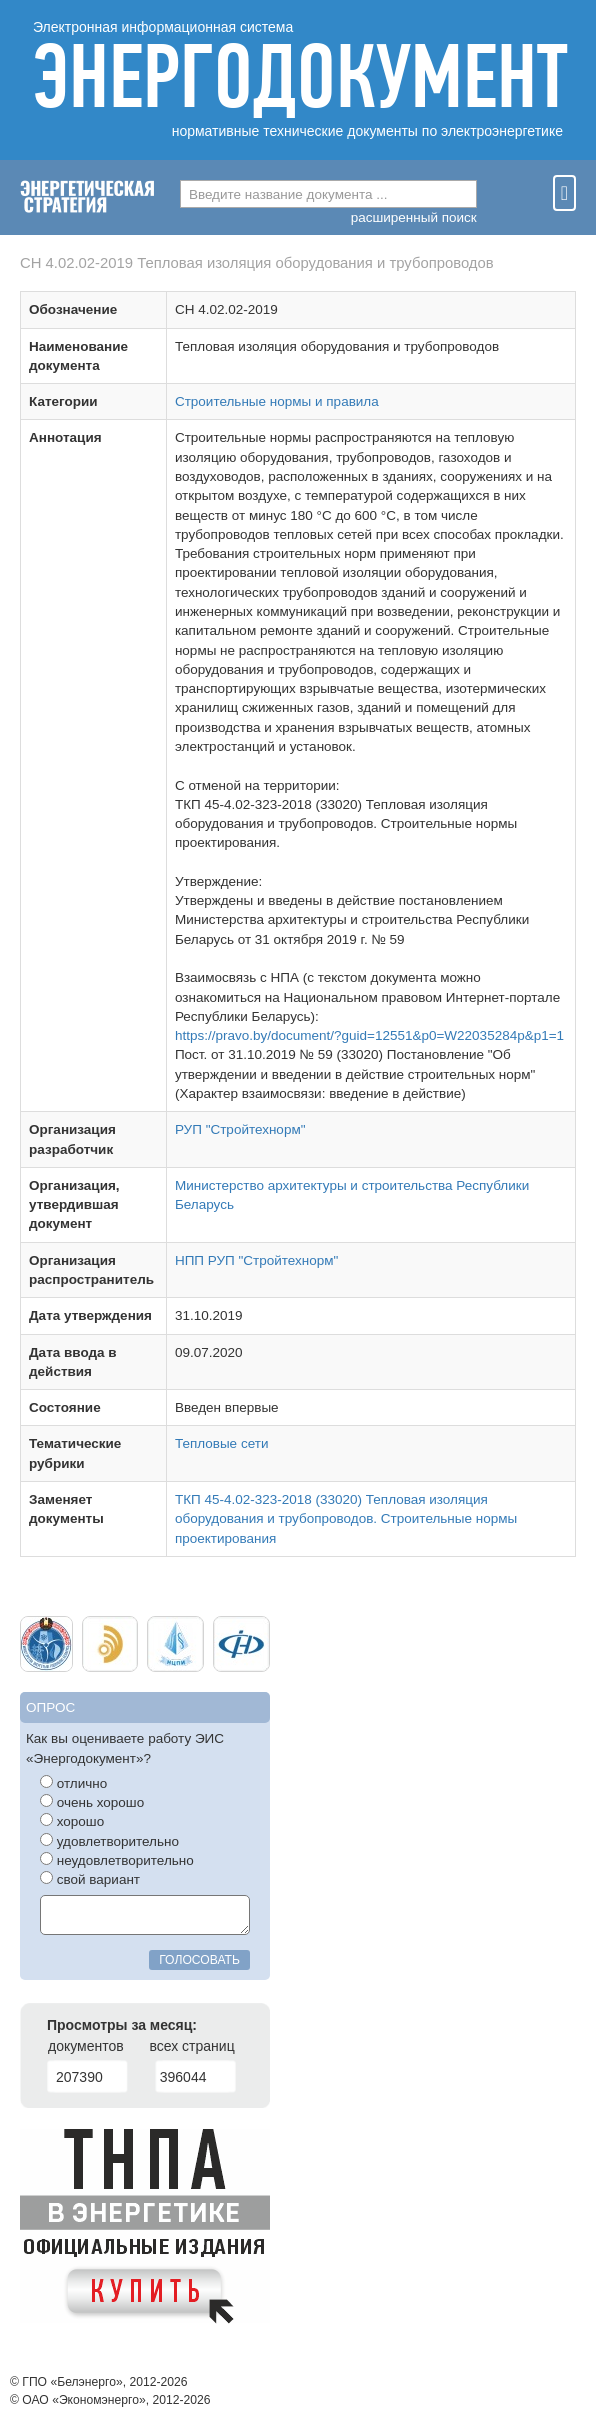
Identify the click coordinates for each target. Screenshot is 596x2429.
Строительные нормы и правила (277, 401)
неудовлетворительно (117, 1860)
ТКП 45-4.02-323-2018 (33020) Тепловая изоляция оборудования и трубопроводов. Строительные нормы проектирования (346, 1519)
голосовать (199, 1960)
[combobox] (328, 194)
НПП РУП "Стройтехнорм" (256, 1260)
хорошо (72, 1821)
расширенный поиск (414, 217)
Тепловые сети (222, 1443)
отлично (73, 1783)
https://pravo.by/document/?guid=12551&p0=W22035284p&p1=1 (369, 1035)
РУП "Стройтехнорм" (240, 1129)
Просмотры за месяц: (122, 2025)
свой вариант (90, 1879)
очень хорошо (92, 1802)
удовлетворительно (109, 1841)
